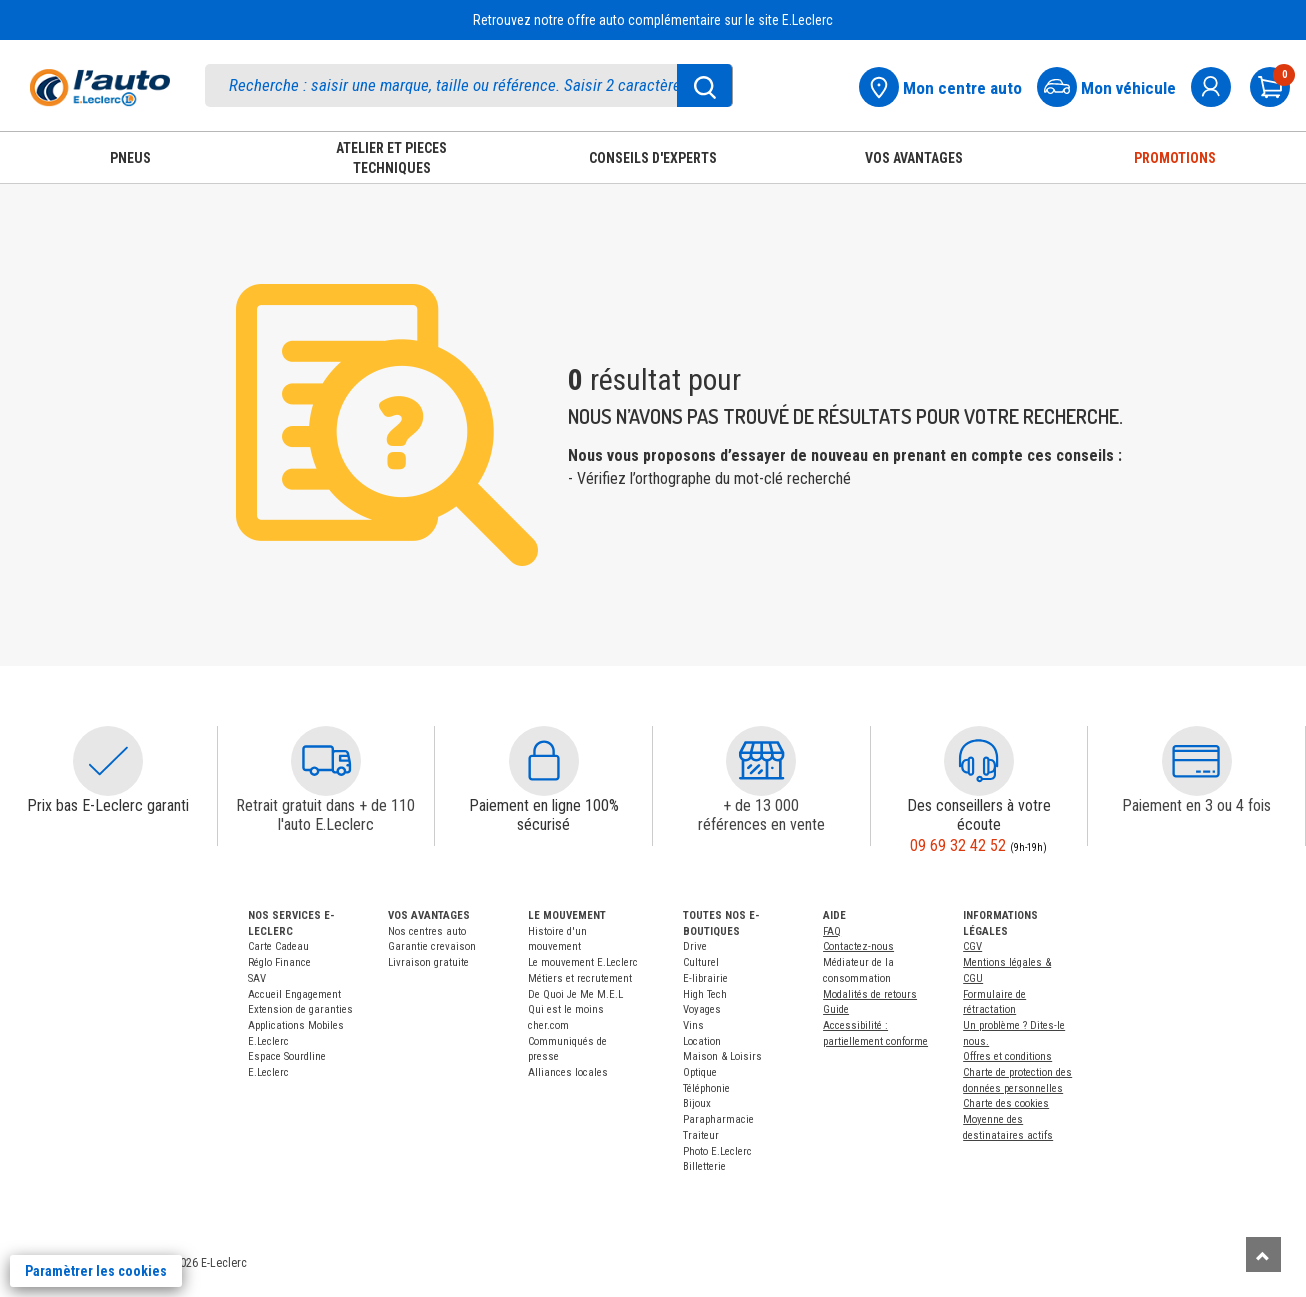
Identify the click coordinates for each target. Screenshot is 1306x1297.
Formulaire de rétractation (994, 1002)
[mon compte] (1219, 84)
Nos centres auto (427, 931)
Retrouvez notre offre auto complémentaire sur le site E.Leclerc (653, 20)
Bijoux (697, 1103)
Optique (700, 1072)
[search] (469, 85)
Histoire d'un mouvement (557, 939)
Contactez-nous (858, 946)
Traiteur (701, 1135)
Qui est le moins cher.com (566, 1017)
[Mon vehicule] (1112, 84)
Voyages (702, 1009)
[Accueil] (100, 87)
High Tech (705, 994)
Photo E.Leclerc (717, 1151)
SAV (257, 978)
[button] (108, 761)
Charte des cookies (1006, 1103)
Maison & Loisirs (722, 1056)
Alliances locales (568, 1072)
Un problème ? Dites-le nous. (1014, 1033)
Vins (693, 1025)
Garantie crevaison (432, 946)
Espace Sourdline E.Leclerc (287, 1064)
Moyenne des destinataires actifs (1008, 1127)
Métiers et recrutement (580, 978)
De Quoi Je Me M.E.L (575, 994)
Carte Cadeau (278, 946)
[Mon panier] (1278, 84)
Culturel (701, 962)
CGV (972, 946)
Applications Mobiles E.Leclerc (296, 1033)
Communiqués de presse (567, 1049)
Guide (836, 1009)
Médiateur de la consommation (858, 970)
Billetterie (704, 1166)
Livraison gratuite (428, 962)
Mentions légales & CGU (1007, 970)
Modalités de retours (870, 994)
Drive (695, 946)
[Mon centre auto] (946, 84)
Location (702, 1041)
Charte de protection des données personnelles (1017, 1080)
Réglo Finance (279, 962)
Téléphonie (706, 1088)
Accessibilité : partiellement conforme (875, 1033)
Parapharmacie (718, 1119)
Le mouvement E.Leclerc (583, 962)
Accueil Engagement (294, 994)
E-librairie (705, 978)
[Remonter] (1263, 1254)
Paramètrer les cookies (96, 1271)
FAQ (832, 931)
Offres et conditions (1007, 1056)
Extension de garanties (300, 1009)
